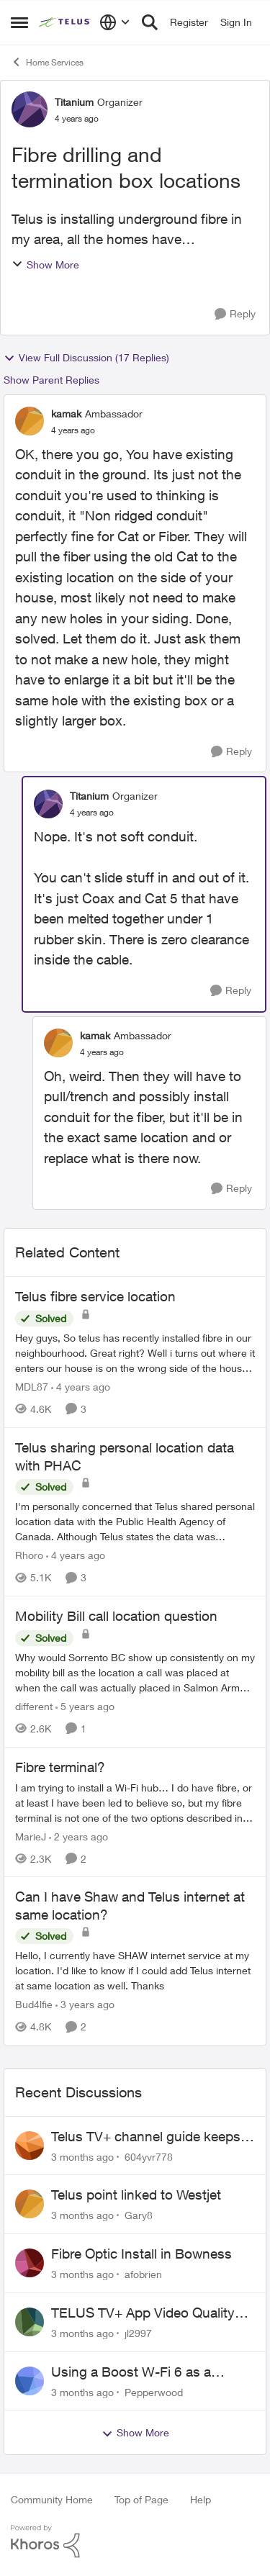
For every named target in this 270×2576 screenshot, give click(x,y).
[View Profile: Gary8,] (29, 2203)
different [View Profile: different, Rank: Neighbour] (34, 1706)
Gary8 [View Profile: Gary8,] (139, 2215)
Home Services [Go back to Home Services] (47, 62)
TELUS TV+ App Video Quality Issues (143, 2313)
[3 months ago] (82, 2156)
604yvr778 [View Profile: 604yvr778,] (149, 2156)
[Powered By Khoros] (135, 2541)
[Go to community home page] (65, 22)
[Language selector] (115, 22)
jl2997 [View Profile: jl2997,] (138, 2333)
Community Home (52, 2499)
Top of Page (141, 2499)
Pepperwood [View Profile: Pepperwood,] (154, 2391)
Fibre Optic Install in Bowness (141, 2253)
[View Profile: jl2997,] (29, 2322)
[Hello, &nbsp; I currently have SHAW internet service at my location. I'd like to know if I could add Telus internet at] (135, 1971)
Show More (45, 264)
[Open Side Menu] (19, 22)
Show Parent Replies (51, 380)
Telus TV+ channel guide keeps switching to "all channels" (145, 2137)
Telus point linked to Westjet (136, 2194)
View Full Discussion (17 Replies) (86, 357)
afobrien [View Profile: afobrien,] (143, 2274)
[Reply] (235, 314)
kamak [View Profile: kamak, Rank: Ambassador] (66, 413)
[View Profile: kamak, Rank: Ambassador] (29, 421)
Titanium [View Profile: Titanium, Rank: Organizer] (74, 102)
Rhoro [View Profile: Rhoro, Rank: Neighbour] (29, 1555)
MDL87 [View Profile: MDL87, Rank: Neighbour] (31, 1386)
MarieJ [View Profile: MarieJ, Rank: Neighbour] (30, 1836)
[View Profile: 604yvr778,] (29, 2145)
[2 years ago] (78, 1835)
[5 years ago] (84, 1706)
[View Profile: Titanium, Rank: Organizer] (30, 109)
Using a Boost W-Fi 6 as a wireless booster (131, 2372)
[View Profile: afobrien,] (29, 2263)
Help (200, 2499)
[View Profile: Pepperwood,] (29, 2381)
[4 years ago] (80, 1386)
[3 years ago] (84, 2004)
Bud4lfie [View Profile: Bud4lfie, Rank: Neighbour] (34, 2005)
